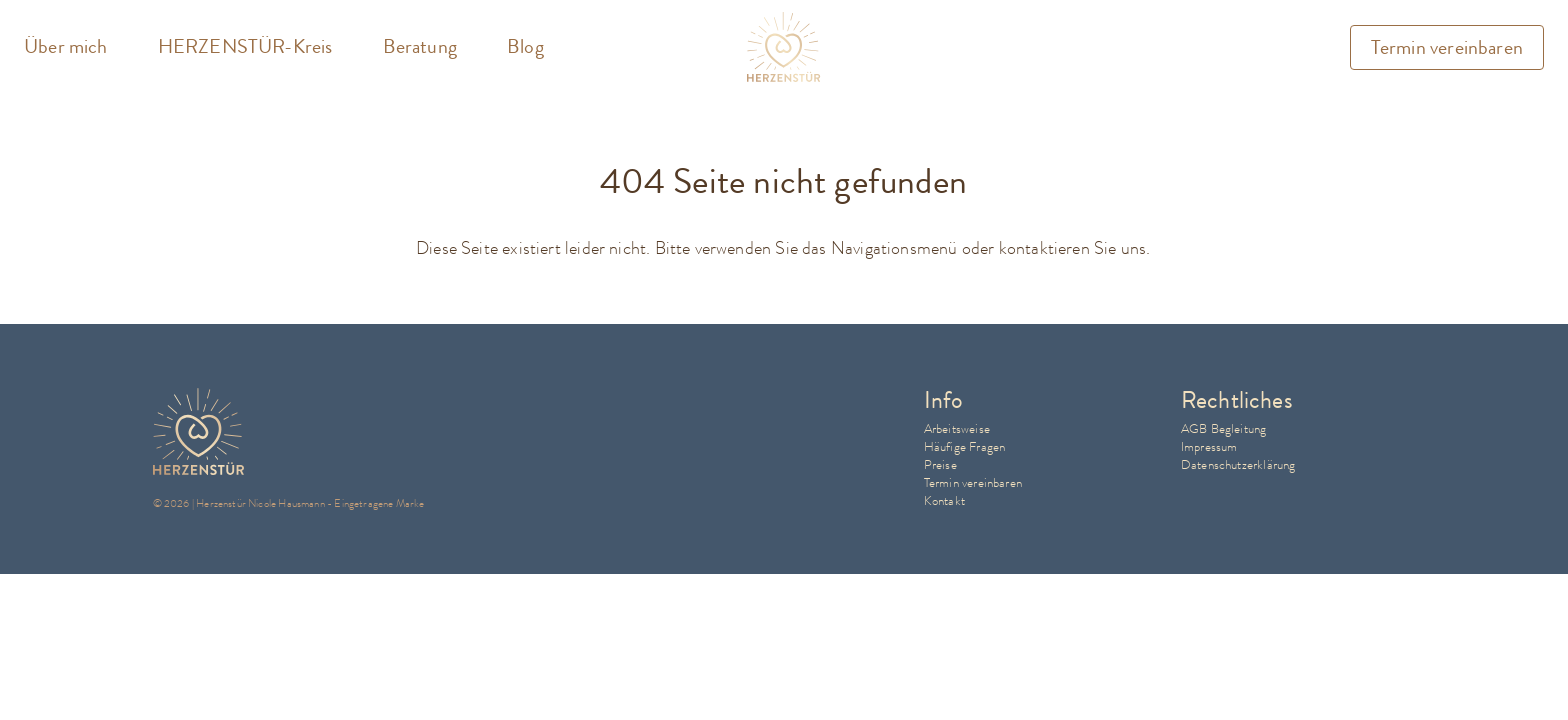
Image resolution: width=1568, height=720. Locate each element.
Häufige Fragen (965, 446)
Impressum (1209, 446)
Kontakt (944, 500)
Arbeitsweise (957, 428)
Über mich (66, 47)
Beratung (420, 47)
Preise (940, 464)
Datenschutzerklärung (1238, 464)
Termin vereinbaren (1447, 47)
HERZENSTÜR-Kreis (245, 47)
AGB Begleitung (1224, 428)
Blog (525, 47)
